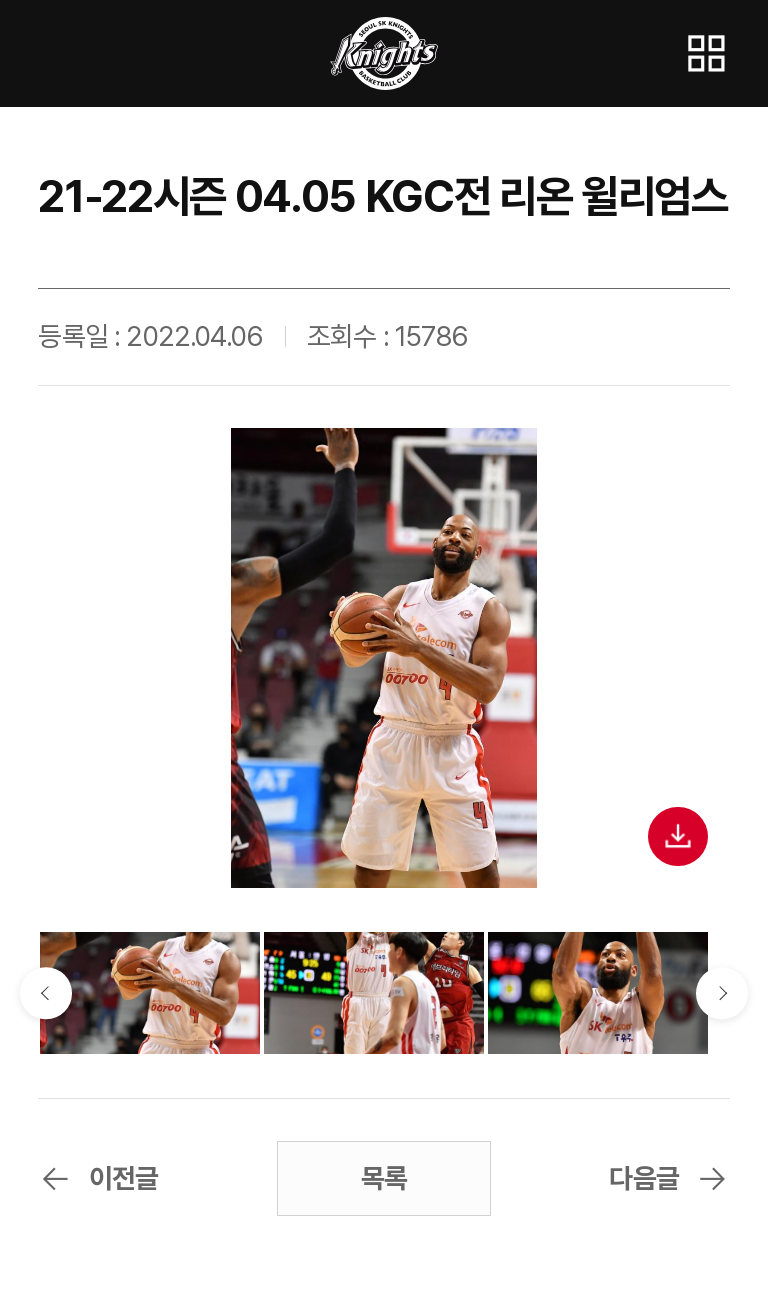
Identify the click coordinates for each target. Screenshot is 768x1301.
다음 (721, 992)
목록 (384, 1178)
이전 (45, 992)
